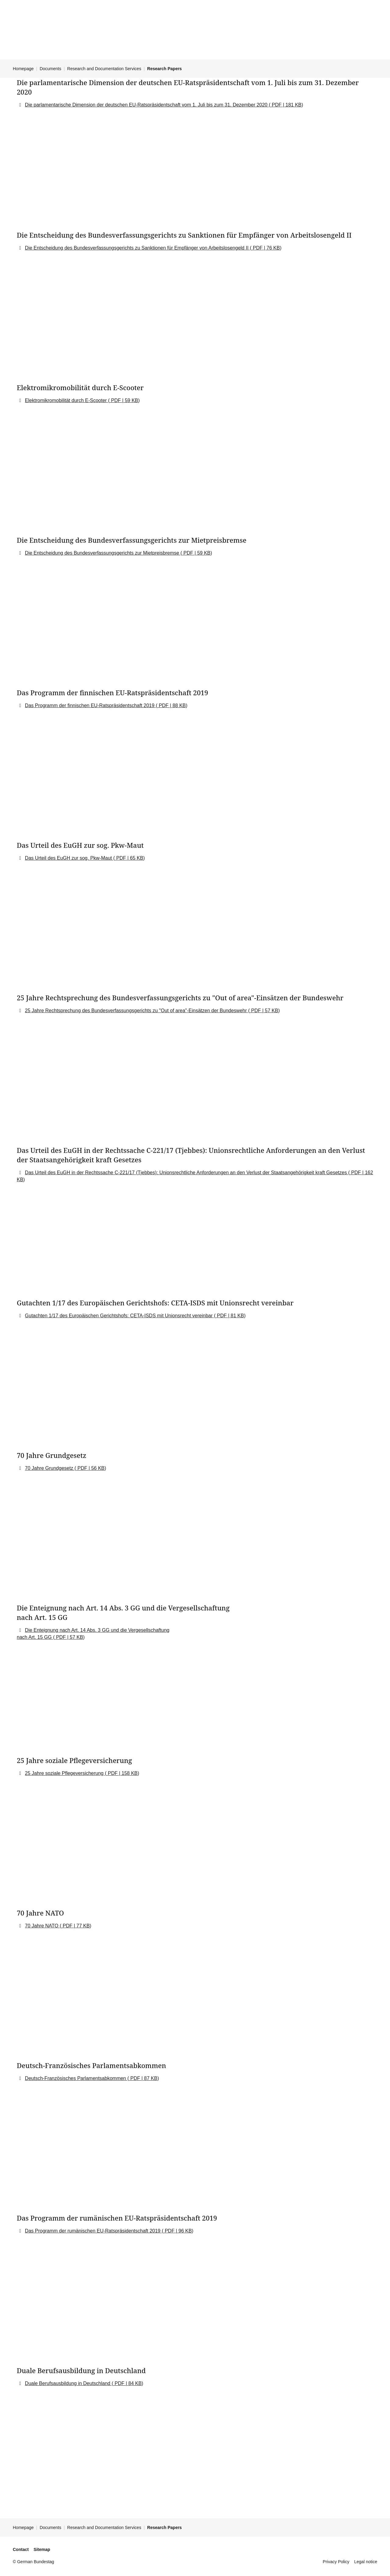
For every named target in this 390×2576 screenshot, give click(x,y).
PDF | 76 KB (265, 247)
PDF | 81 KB (230, 1315)
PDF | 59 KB (124, 400)
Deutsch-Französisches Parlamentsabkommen (76, 2078)
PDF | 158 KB (122, 1773)
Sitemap (42, 2549)
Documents (50, 68)
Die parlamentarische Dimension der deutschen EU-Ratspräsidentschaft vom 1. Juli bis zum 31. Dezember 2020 (147, 104)
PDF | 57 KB (264, 1010)
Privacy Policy (336, 2561)
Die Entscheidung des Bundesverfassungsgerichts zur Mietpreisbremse (102, 553)
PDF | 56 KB (90, 1468)
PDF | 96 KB (177, 2230)
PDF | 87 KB (143, 2078)
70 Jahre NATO (42, 1925)
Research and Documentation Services (104, 68)
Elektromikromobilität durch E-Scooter (66, 400)
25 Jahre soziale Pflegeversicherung (65, 1773)
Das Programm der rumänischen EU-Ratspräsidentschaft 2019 (93, 2230)
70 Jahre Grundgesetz (50, 1468)
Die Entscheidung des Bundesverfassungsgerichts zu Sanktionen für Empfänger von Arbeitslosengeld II (137, 247)
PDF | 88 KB (172, 705)
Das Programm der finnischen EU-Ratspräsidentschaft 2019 (90, 705)
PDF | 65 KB (129, 858)
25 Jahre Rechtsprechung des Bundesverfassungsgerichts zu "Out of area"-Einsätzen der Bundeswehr (136, 1010)
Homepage (23, 68)
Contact (21, 2549)
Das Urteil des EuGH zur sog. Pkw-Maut (69, 858)
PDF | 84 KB (127, 2383)
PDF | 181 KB (286, 104)
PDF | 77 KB (75, 1925)
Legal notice (365, 2561)
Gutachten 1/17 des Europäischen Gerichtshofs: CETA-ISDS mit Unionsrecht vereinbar (119, 1315)
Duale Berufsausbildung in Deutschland (68, 2383)
